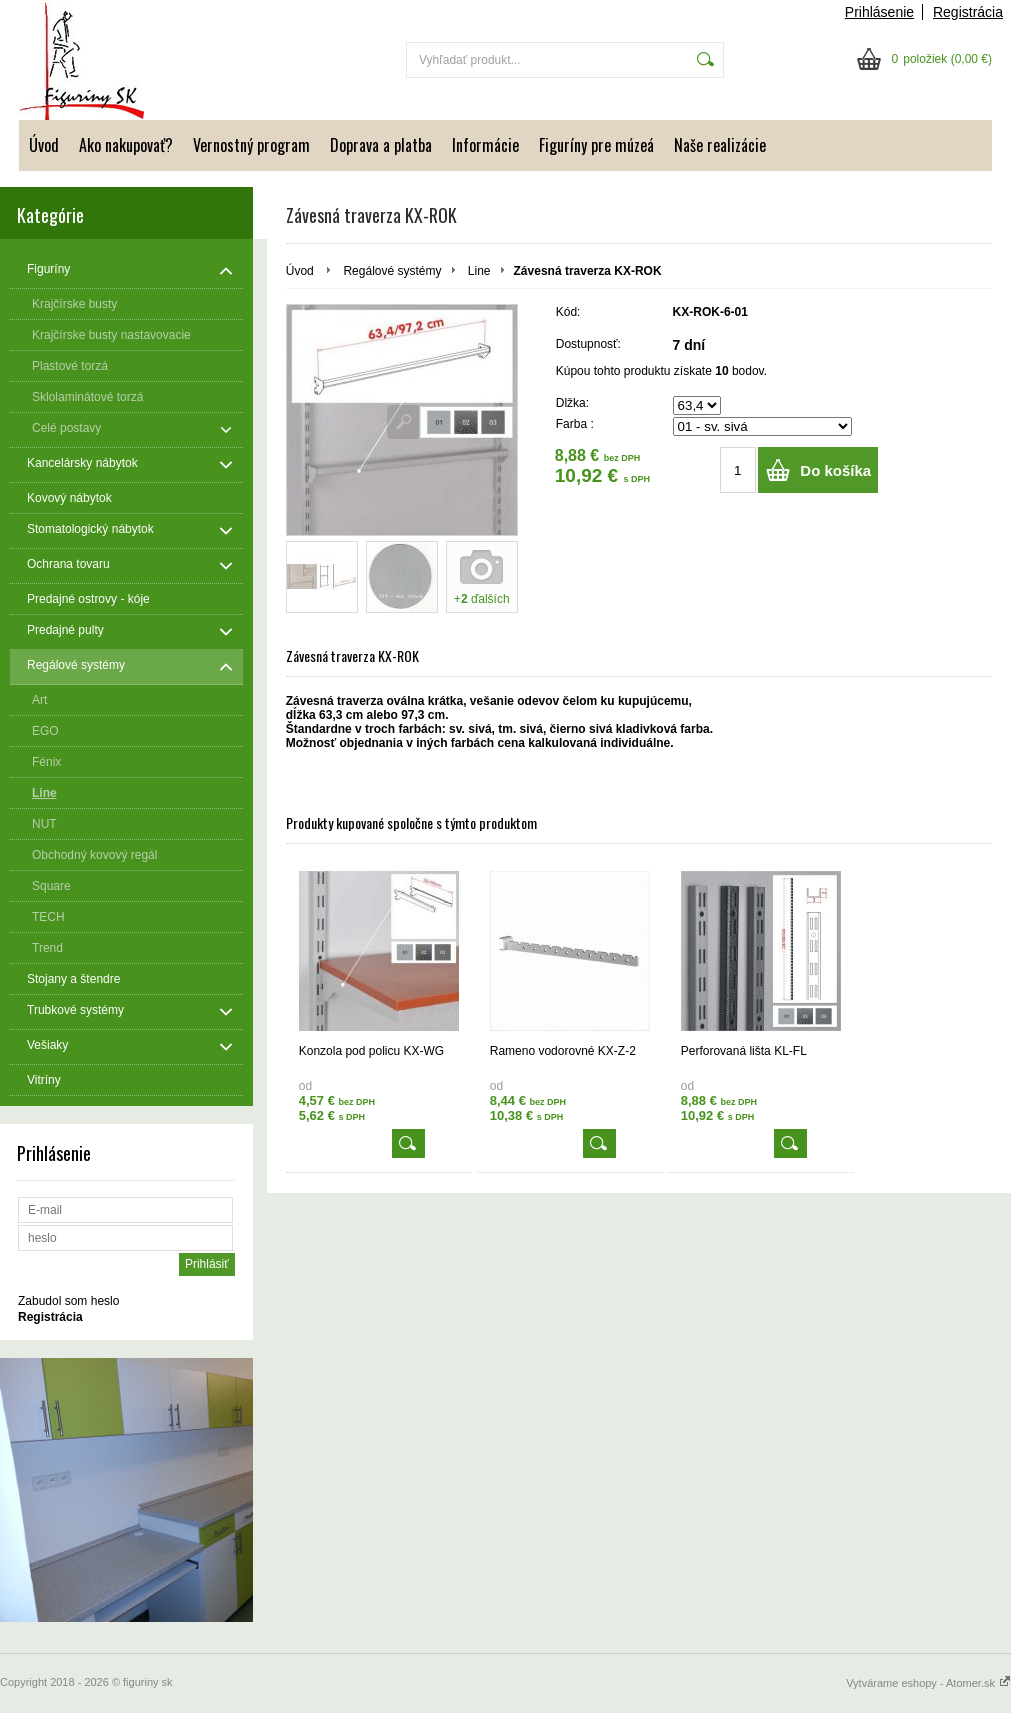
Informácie (485, 145)
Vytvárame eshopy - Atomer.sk (928, 1683)
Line (479, 271)
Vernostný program (251, 145)
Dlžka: (572, 403)
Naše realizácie (720, 145)
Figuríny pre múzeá (596, 145)
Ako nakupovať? (126, 145)
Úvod (44, 145)
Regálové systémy (392, 271)
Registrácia (968, 12)
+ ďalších (482, 599)
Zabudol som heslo (68, 1301)
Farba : (575, 424)
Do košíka (835, 470)
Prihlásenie (879, 12)
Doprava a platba (381, 145)
